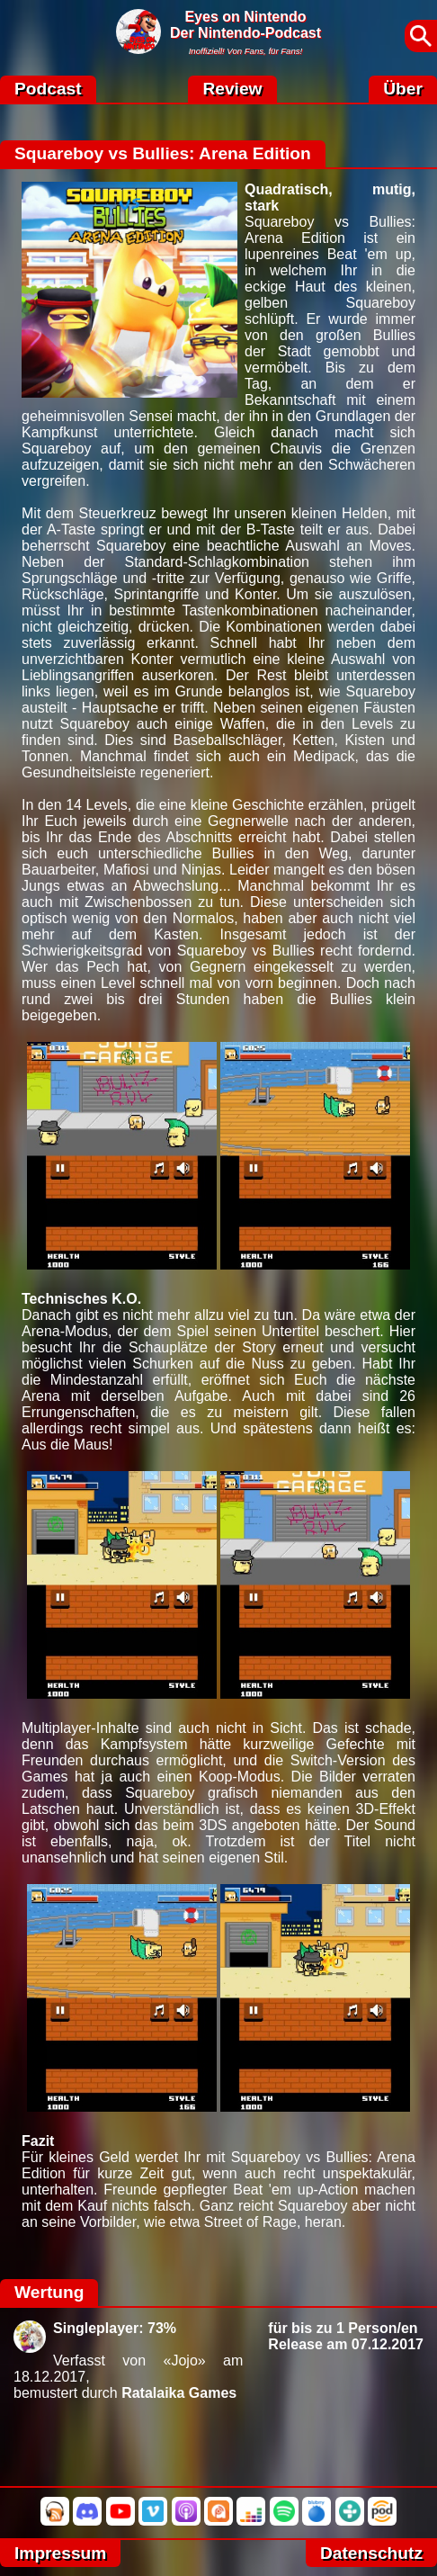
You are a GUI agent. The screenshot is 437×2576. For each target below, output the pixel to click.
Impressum (60, 2553)
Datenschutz (371, 2553)
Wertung (49, 2292)
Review (232, 88)
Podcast (48, 88)
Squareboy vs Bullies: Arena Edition (162, 153)
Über (403, 88)
